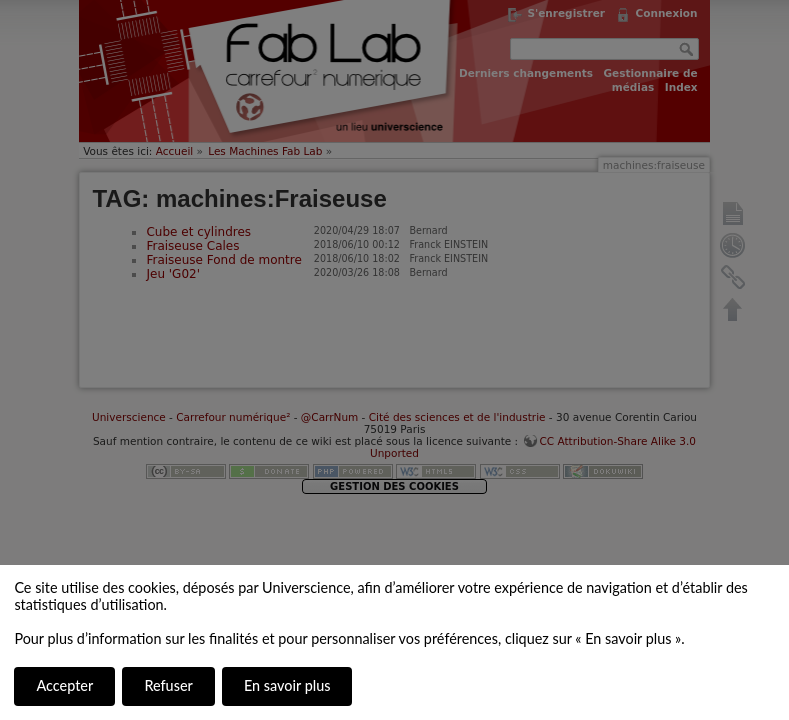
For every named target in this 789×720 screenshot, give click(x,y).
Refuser (168, 685)
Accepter (64, 685)
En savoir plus (287, 685)
